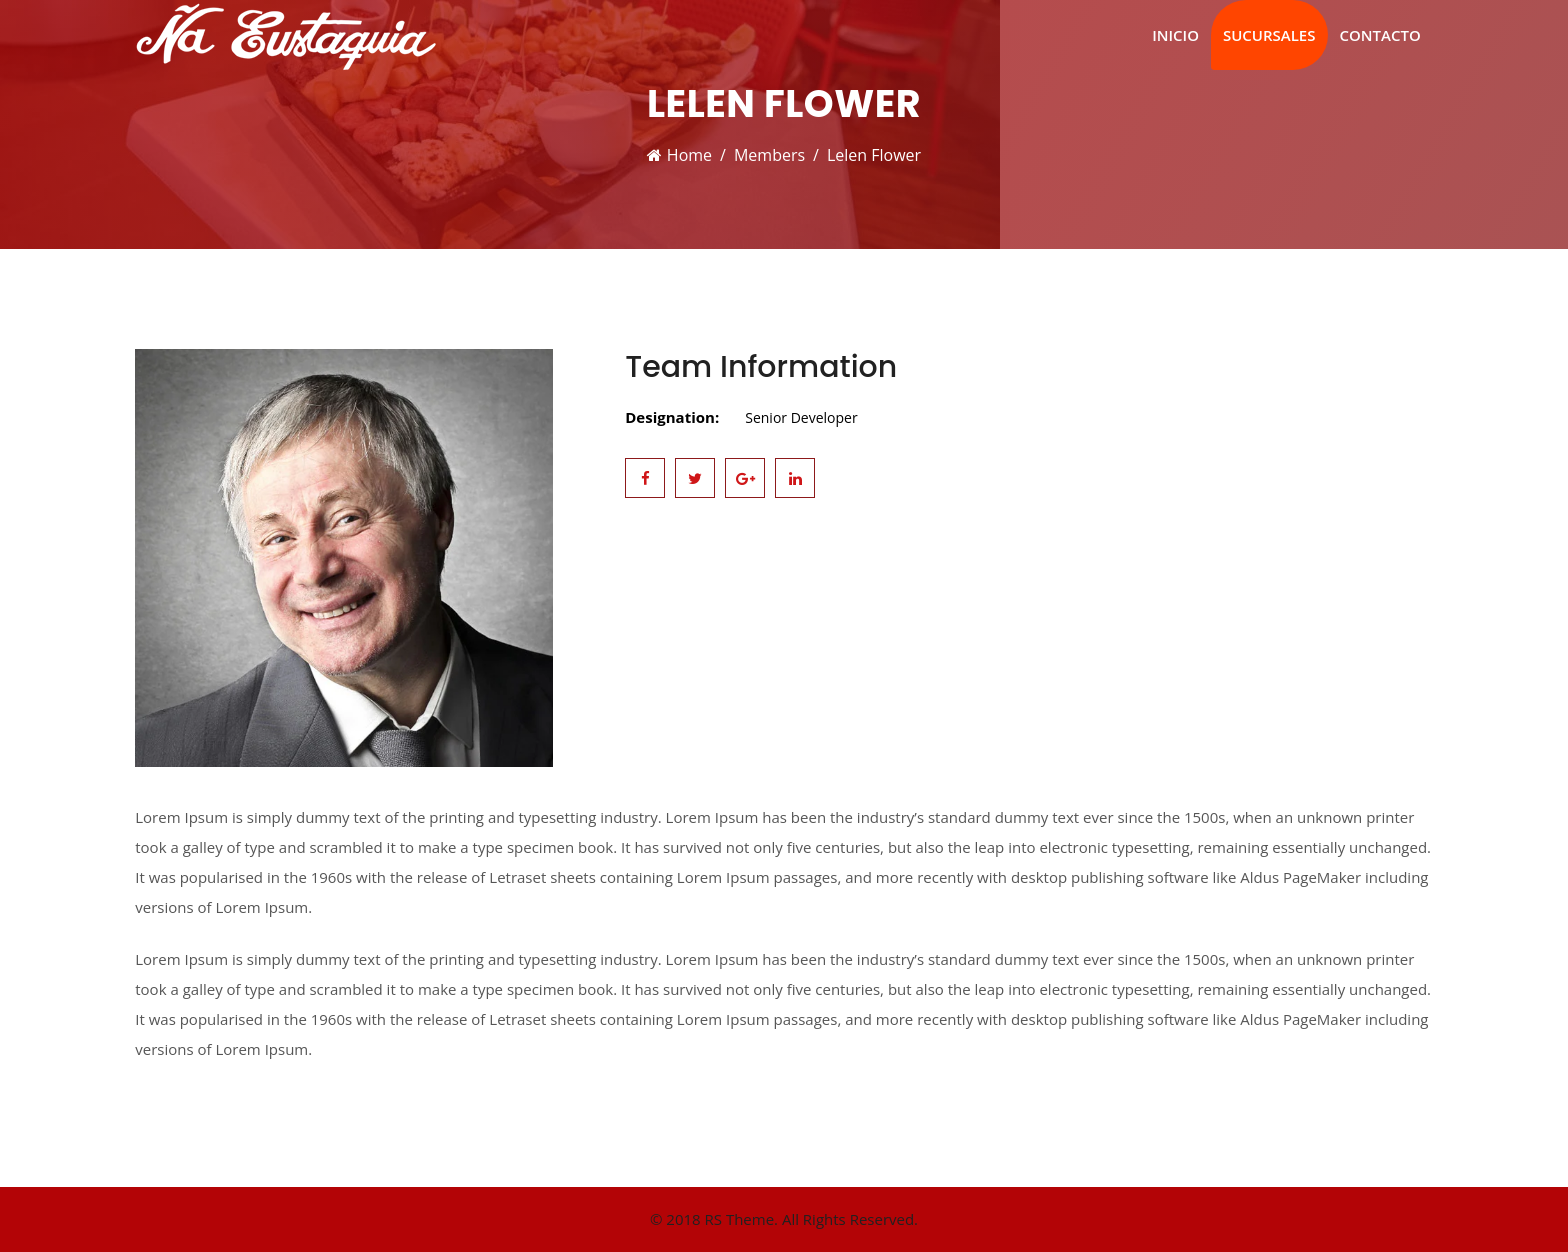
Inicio (1175, 35)
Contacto (1380, 35)
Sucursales (1269, 35)
